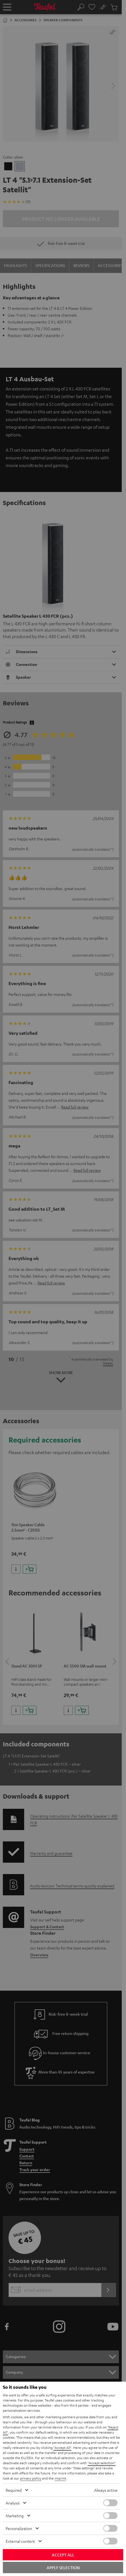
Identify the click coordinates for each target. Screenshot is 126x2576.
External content (20, 2541)
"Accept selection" (101, 2463)
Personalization (19, 2528)
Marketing (15, 2515)
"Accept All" (62, 2447)
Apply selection (63, 2567)
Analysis (13, 2502)
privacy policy (30, 2478)
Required (14, 2490)
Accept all (63, 2554)
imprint (60, 2478)
